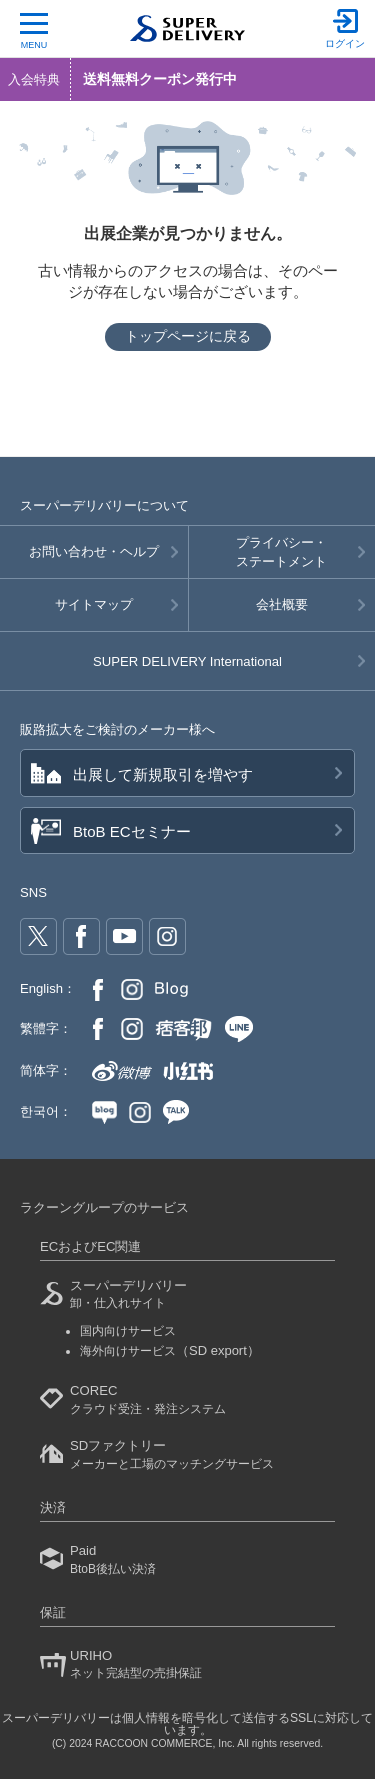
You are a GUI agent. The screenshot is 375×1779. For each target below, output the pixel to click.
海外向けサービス (170, 1351)
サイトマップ (94, 604)
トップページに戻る (188, 336)
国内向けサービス (128, 1331)
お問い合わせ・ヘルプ (94, 551)
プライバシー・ (282, 553)
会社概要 (282, 604)
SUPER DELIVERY (187, 661)
